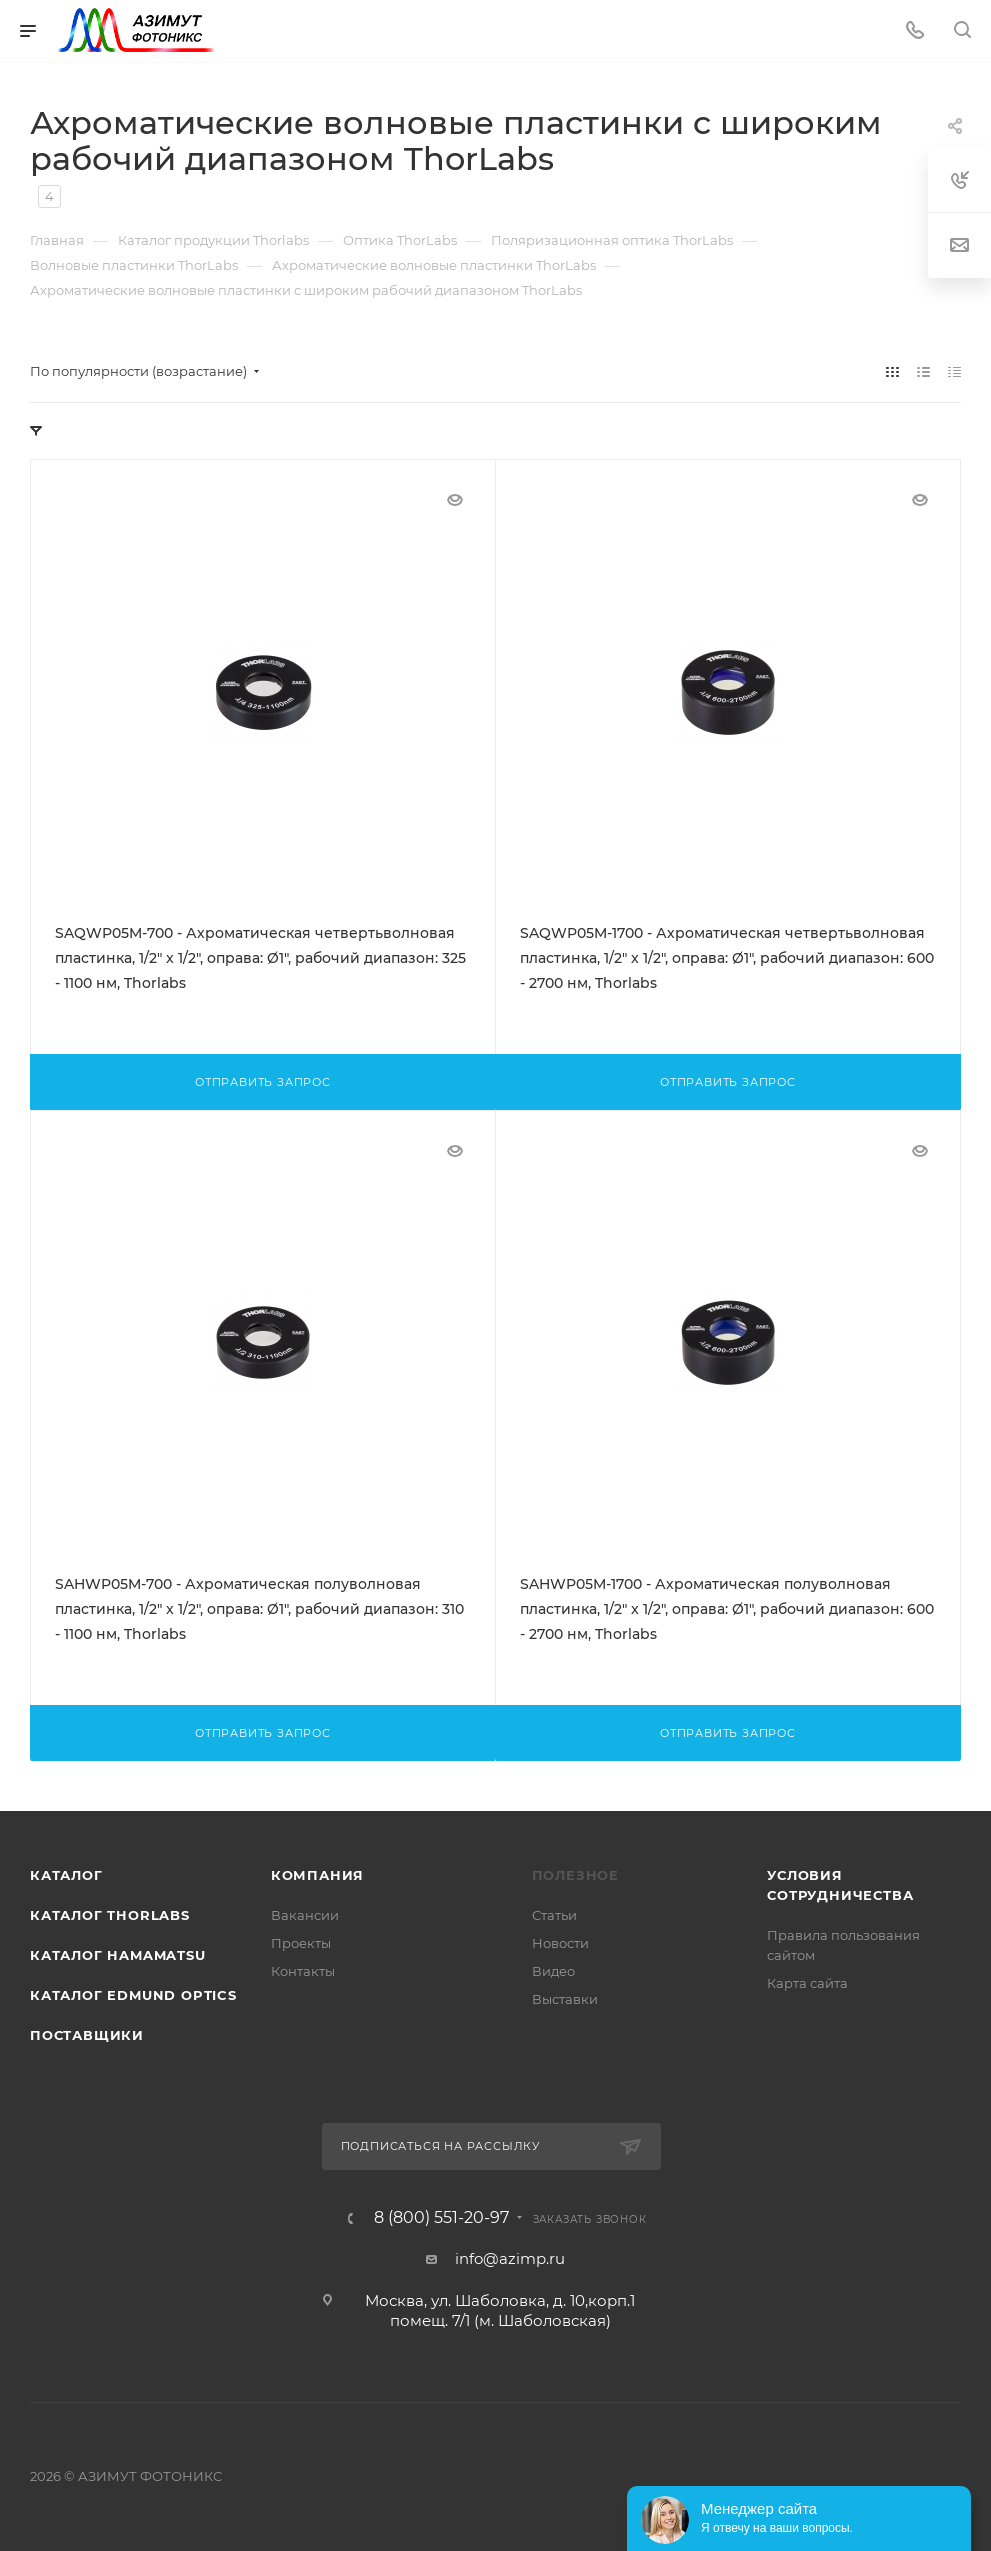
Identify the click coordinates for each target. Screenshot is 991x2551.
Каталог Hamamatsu (118, 1955)
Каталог (66, 1875)
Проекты (301, 1943)
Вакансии (305, 1915)
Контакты (303, 1971)
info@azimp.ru (510, 2258)
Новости (560, 1943)
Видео (553, 1971)
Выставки (565, 1999)
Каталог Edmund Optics (133, 1995)
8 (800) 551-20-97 (441, 2218)
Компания (317, 1875)
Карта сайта (807, 1983)
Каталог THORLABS (110, 1915)
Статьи (554, 1915)
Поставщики (87, 2035)
